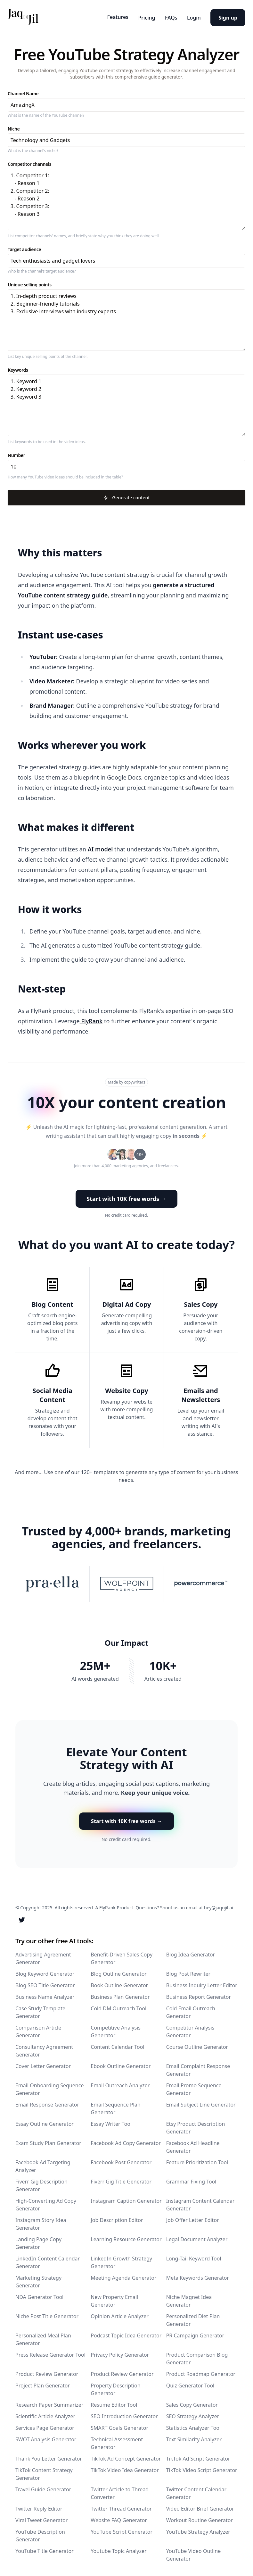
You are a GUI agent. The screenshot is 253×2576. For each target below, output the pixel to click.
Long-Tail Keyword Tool (193, 2256)
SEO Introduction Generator (124, 2414)
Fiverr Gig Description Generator (41, 2183)
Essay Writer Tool (111, 2121)
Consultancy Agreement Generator (44, 2048)
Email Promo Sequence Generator (194, 2087)
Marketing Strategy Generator (38, 2279)
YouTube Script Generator (121, 2529)
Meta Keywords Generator (197, 2275)
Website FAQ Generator (119, 2518)
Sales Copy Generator (192, 2402)
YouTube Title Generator (44, 2549)
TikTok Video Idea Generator (125, 2468)
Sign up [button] (227, 16)
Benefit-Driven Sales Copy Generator (121, 1956)
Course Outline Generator (197, 2044)
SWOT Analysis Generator (45, 2437)
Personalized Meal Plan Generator (43, 2337)
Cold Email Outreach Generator (190, 2010)
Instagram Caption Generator (126, 2198)
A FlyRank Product (114, 1906)
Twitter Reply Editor (38, 2506)
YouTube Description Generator (40, 2533)
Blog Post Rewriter (188, 1971)
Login (191, 16)
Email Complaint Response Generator (198, 2068)
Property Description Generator (115, 2387)
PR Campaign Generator (195, 2333)
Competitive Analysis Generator (116, 2029)
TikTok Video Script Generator (201, 2468)
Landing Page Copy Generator (38, 2241)
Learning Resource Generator (126, 2237)
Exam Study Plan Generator (48, 2141)
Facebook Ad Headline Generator (193, 2145)
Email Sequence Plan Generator (115, 2106)
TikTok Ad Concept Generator (126, 2456)
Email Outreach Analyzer (120, 2083)
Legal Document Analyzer (197, 2237)
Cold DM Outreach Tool (118, 2006)
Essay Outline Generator (44, 2121)
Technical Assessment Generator (117, 2441)
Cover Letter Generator (43, 2064)
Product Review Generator (46, 2372)
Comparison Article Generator (38, 2029)
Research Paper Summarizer (49, 2402)
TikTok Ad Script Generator (198, 2456)
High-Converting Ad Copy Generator (45, 2202)
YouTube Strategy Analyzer (198, 2529)
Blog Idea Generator (190, 1952)
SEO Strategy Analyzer (192, 2414)
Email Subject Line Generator (201, 2102)
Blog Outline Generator (119, 1971)
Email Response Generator (47, 2102)
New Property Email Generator (114, 2299)
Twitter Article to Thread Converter (120, 2491)
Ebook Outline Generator (121, 2064)
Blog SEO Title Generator (45, 1983)
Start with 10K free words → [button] (126, 1197)
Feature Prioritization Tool (197, 2160)
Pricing (137, 16)
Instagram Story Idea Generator (40, 2222)
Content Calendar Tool (117, 2044)
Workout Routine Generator (199, 2518)
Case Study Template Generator (40, 2010)
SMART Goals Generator (119, 2425)
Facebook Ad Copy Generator (126, 2141)
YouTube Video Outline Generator (193, 2553)
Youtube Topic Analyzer (118, 2549)
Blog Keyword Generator (44, 1971)
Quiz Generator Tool (190, 2383)
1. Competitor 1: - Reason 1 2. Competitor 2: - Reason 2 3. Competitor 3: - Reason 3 (126, 198)
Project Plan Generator (42, 2383)
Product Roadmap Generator (200, 2372)
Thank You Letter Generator (48, 2456)
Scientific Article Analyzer (45, 2414)
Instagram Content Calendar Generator (200, 2202)
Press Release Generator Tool (50, 2352)
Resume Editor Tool (114, 2402)
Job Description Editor (117, 2218)
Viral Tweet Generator (41, 2518)
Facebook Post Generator (121, 2160)
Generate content (126, 496)
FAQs (165, 16)
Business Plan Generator (120, 1994)
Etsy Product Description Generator (195, 2125)
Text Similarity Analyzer (194, 2437)
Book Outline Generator (119, 1983)
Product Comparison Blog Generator (197, 2356)
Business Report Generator (198, 1994)
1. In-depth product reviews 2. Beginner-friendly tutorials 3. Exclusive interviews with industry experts (126, 319)
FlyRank (91, 1020)
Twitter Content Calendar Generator (196, 2491)
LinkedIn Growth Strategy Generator (121, 2260)
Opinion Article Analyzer (119, 2314)
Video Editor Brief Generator (200, 2506)
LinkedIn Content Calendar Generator (47, 2260)
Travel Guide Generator (43, 2487)
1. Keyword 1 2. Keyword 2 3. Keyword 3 (126, 404)
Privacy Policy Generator (120, 2352)
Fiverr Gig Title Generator (121, 2179)
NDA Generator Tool (39, 2295)
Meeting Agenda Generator (123, 2275)
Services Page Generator (44, 2425)
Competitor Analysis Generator (190, 2029)
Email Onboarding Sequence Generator (49, 2087)
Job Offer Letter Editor (192, 2218)
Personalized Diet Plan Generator (193, 2318)
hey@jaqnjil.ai (218, 1906)
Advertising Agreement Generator (43, 1956)
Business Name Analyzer (44, 1994)
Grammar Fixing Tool (191, 2179)
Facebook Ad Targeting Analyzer (42, 2164)
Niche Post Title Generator (46, 2314)
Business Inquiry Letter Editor (201, 1983)
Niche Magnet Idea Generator (189, 2299)
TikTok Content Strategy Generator (44, 2472)
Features (105, 16)
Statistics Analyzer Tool (193, 2425)
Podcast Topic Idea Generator (126, 2333)
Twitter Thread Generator (121, 2506)
